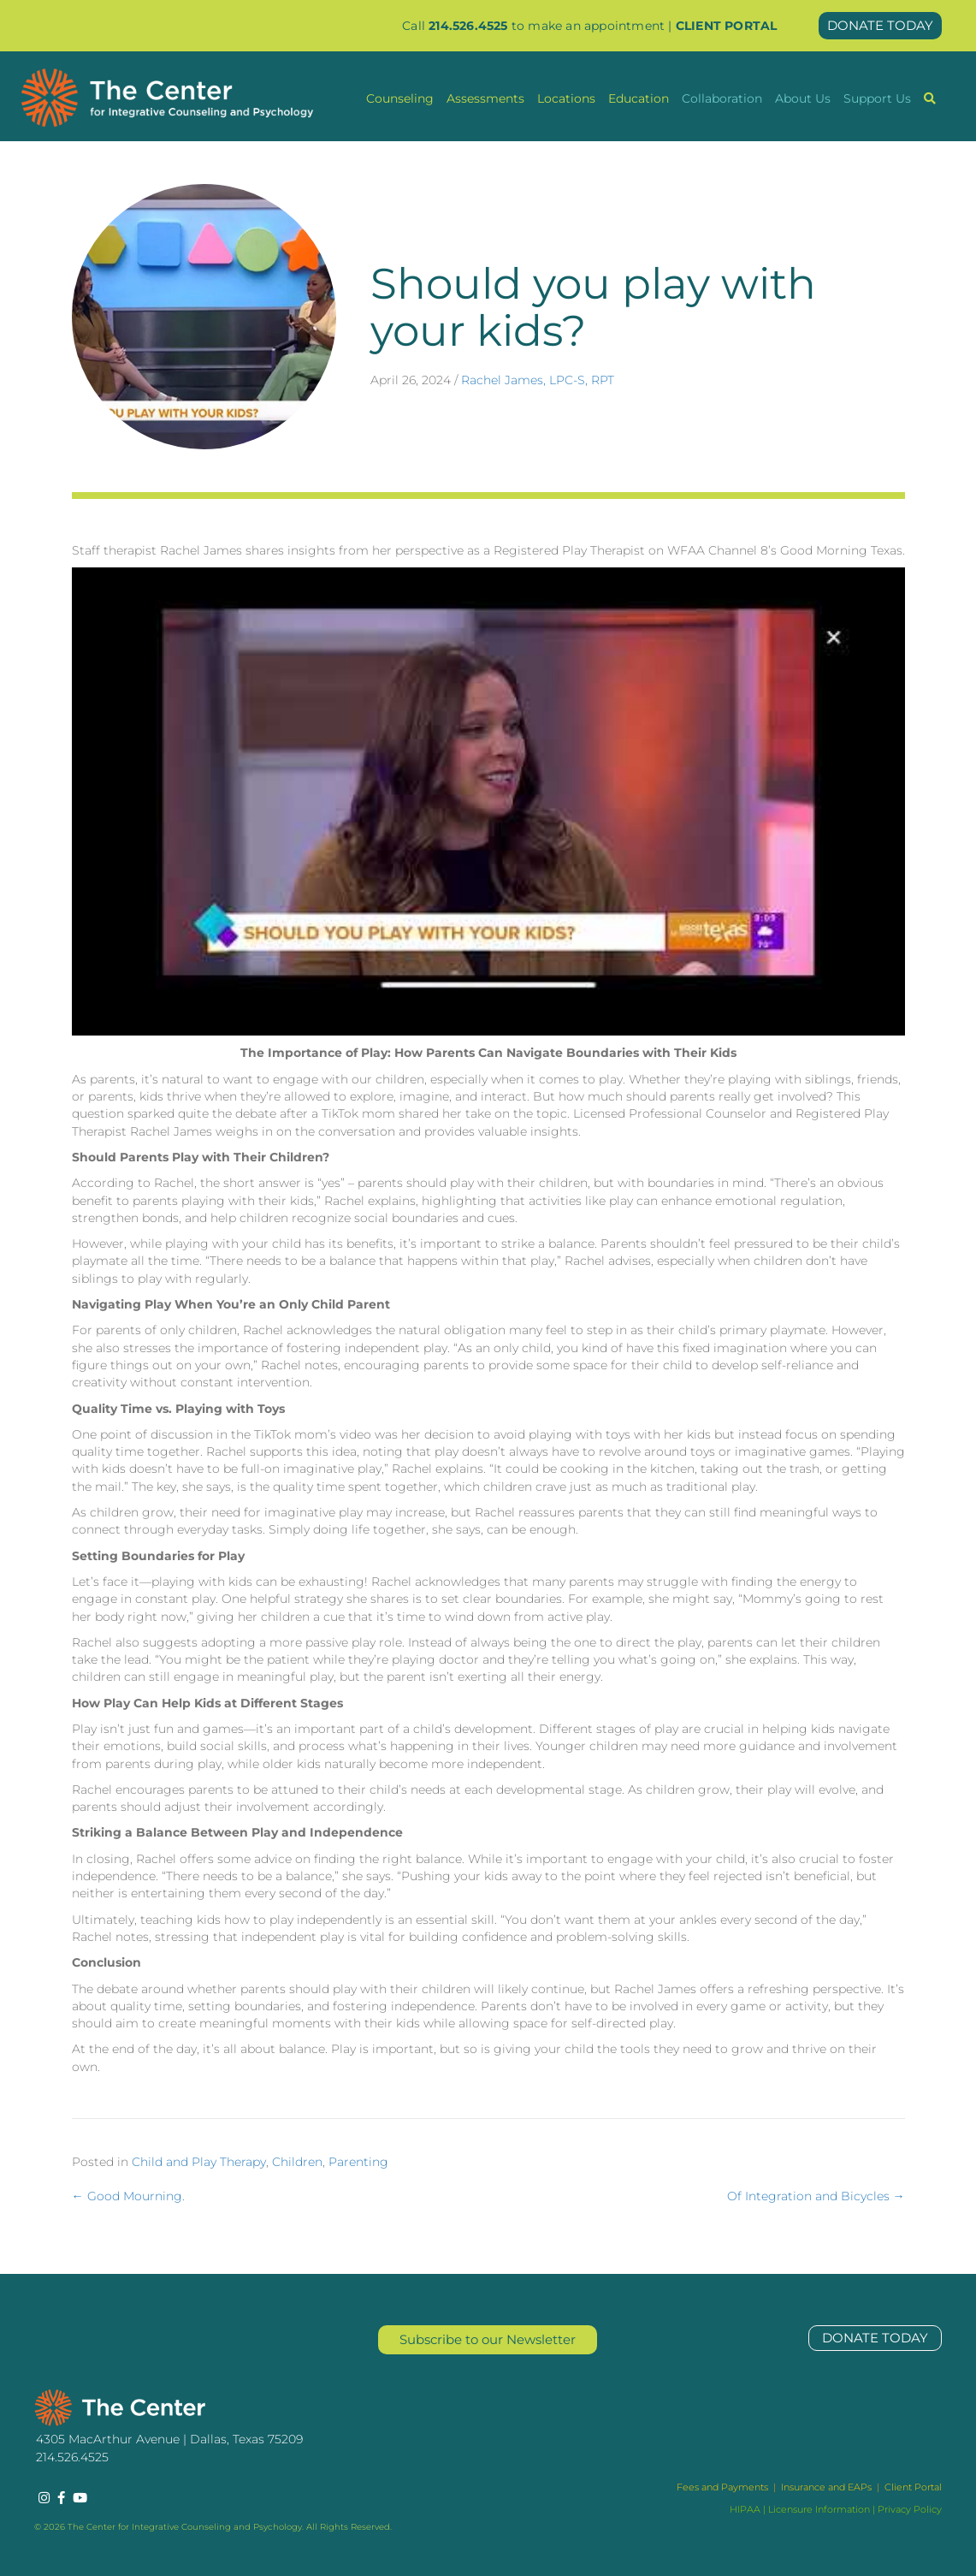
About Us (803, 98)
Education (638, 98)
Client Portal (913, 2487)
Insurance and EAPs (826, 2487)
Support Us (877, 98)
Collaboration (722, 98)
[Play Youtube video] (488, 801)
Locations (566, 98)
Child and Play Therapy (199, 2161)
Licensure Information (819, 2509)
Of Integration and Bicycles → (816, 2196)
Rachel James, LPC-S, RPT (537, 380)
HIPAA (745, 2509)
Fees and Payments (724, 2487)
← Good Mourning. (128, 2196)
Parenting (358, 2161)
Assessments (485, 98)
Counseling (400, 98)
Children (297, 2161)
